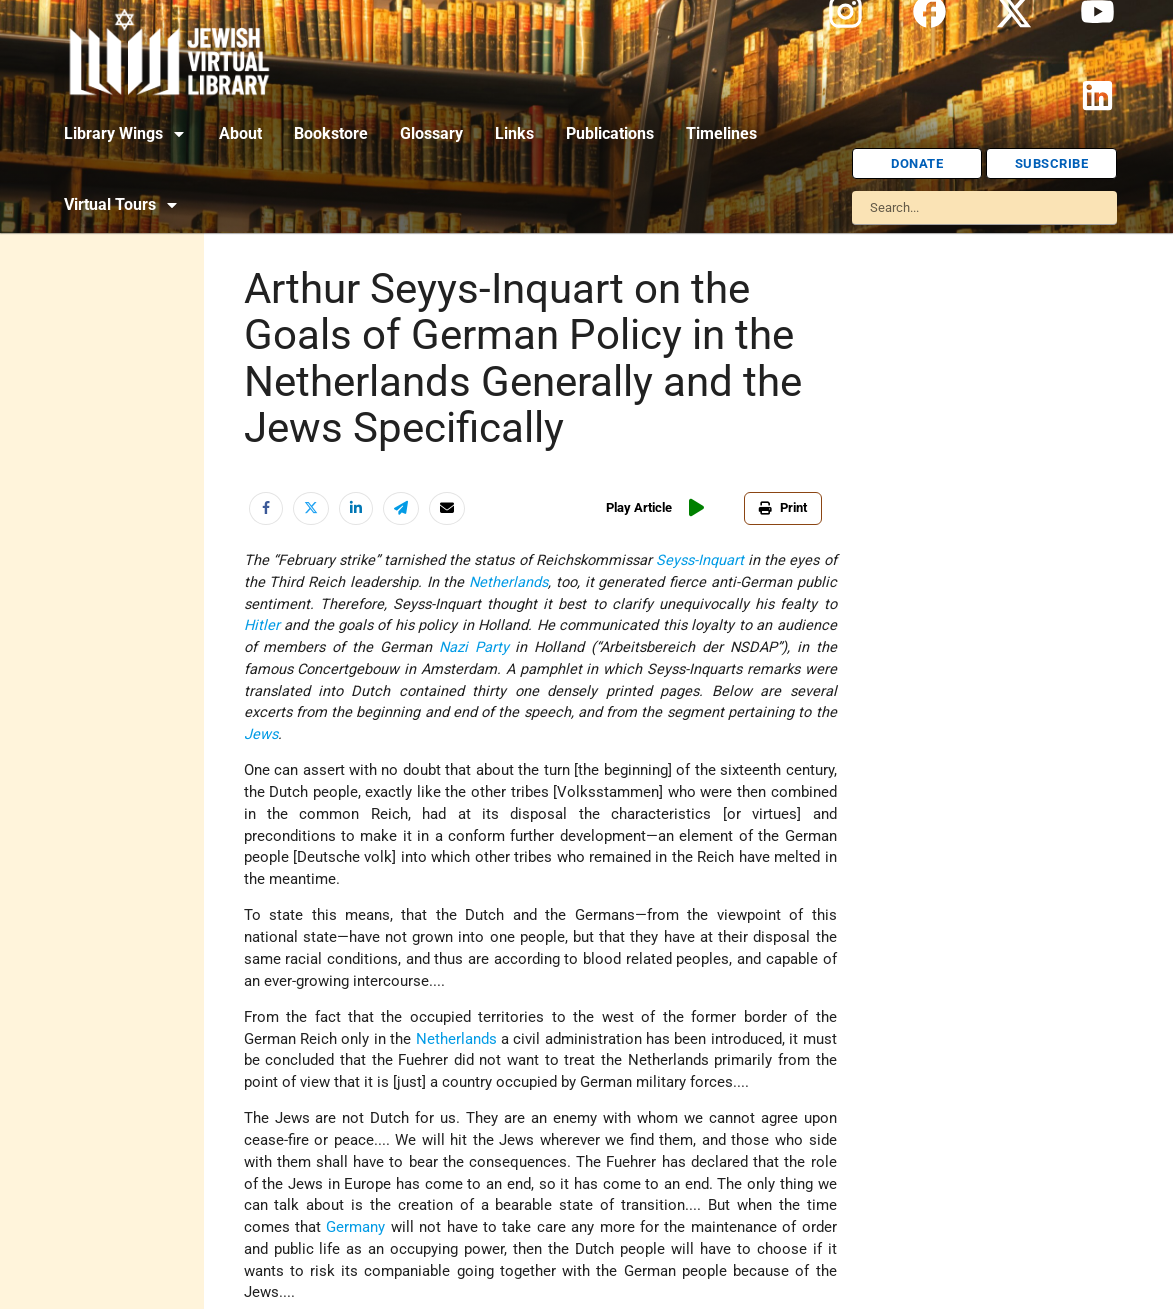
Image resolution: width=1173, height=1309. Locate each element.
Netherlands (508, 582)
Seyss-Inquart (700, 560)
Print (783, 507)
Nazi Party (474, 647)
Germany (355, 1227)
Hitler (262, 625)
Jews (261, 734)
